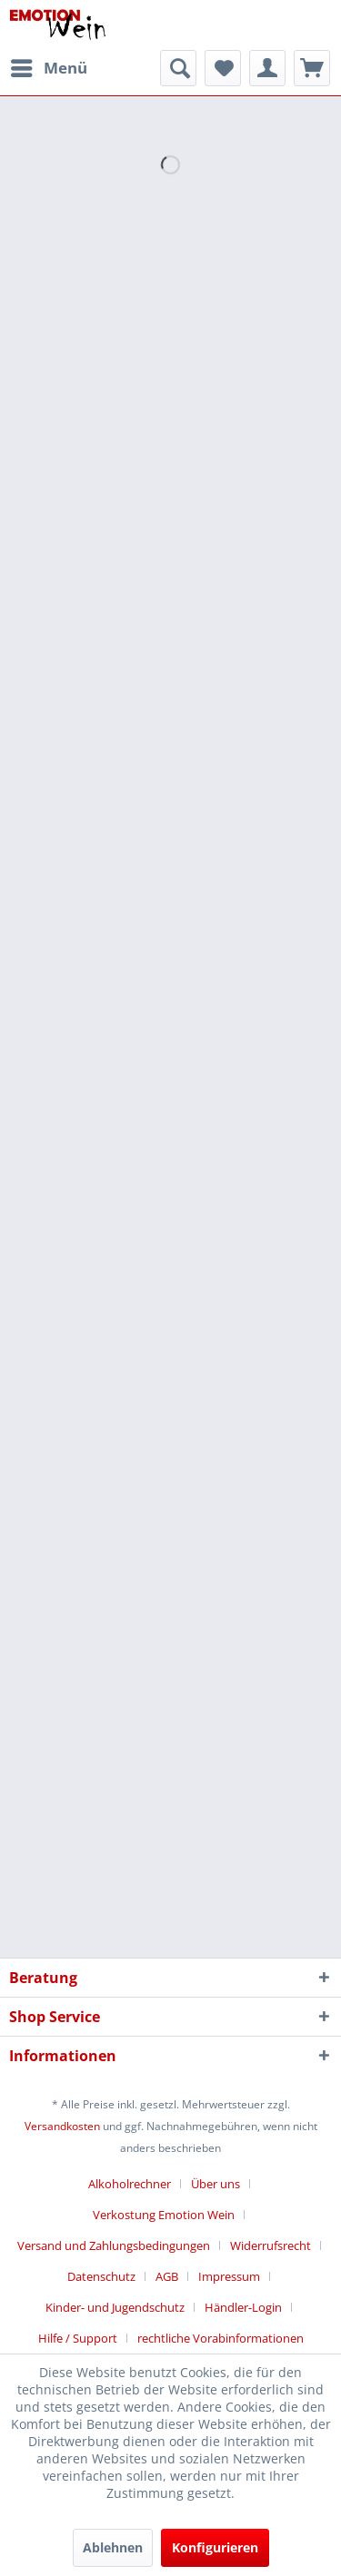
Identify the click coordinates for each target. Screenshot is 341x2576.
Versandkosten (62, 2126)
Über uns (215, 2184)
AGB (166, 2276)
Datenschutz (101, 2276)
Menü (49, 66)
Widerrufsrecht (270, 2245)
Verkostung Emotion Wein (164, 2214)
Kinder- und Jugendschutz (115, 2307)
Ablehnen (113, 2547)
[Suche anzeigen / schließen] (178, 68)
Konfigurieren (215, 2547)
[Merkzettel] (223, 68)
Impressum (229, 2276)
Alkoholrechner (129, 2184)
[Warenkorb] (312, 68)
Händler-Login (243, 2307)
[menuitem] (48, 68)
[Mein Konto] (267, 68)
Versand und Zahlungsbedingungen (113, 2245)
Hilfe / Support (77, 2338)
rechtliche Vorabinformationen (220, 2338)
